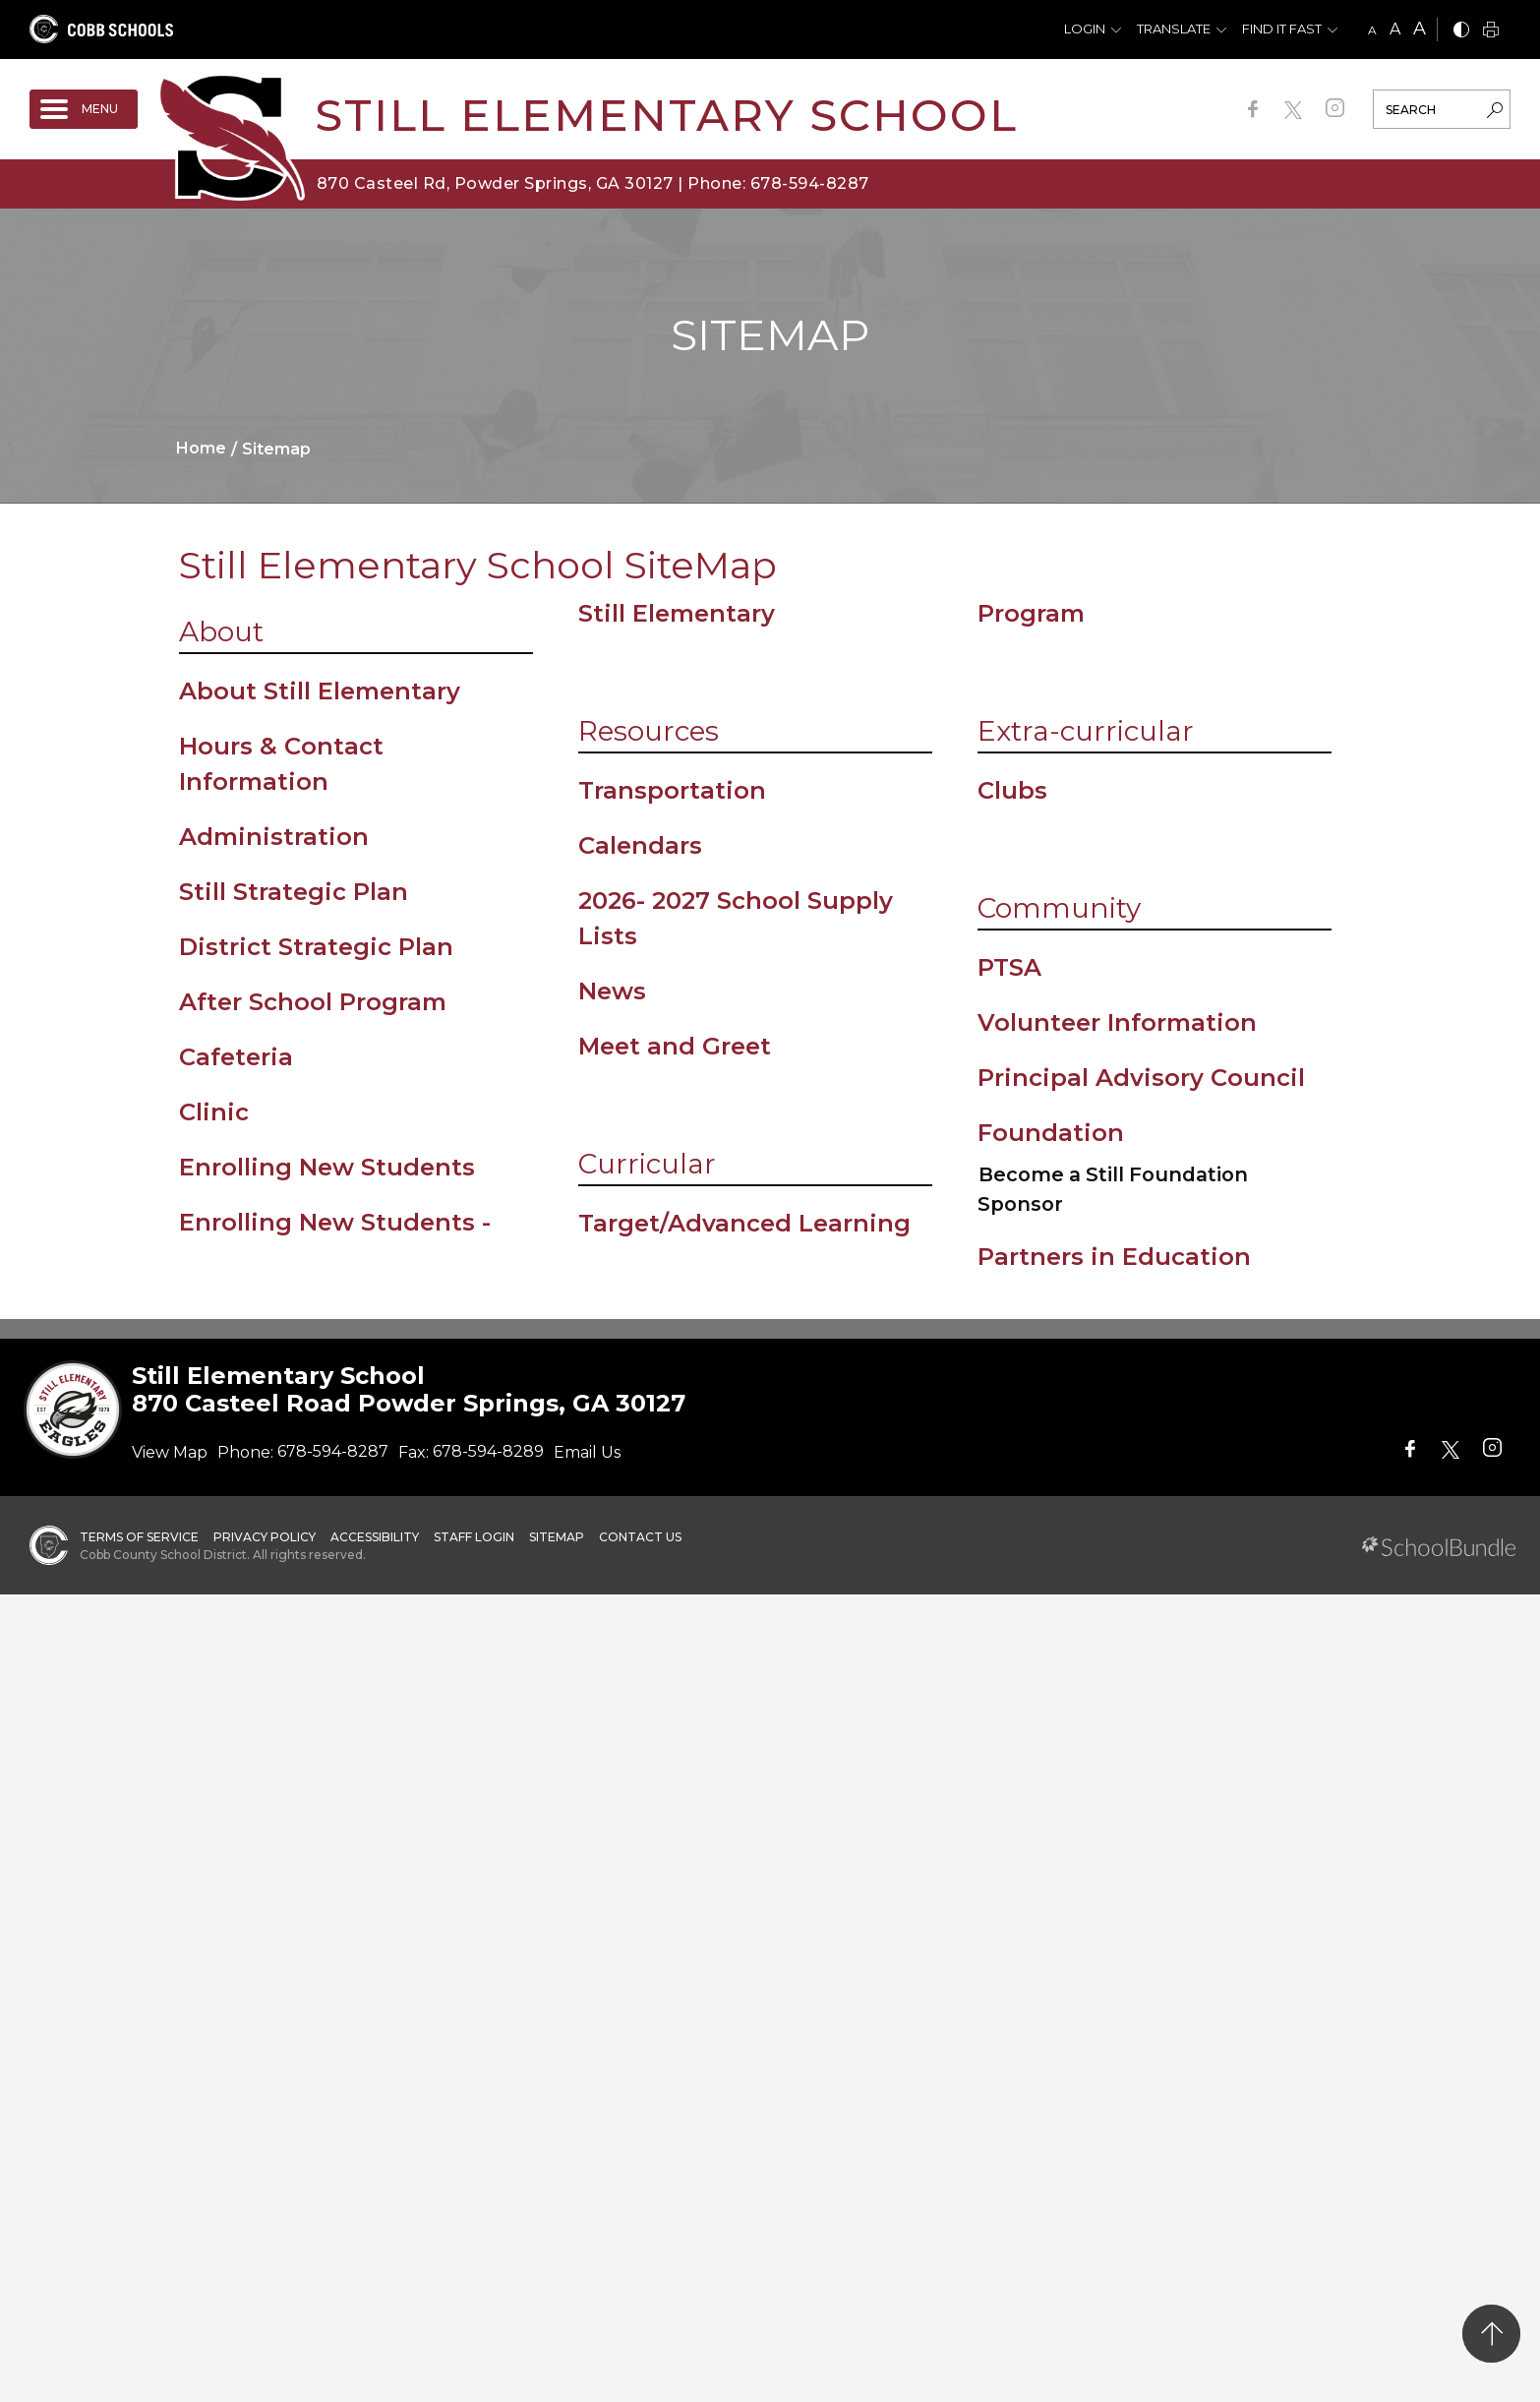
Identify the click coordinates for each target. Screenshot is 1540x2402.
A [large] (1419, 28)
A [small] (1372, 30)
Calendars (640, 845)
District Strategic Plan (316, 946)
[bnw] (1461, 31)
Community (1059, 908)
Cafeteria (236, 1057)
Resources (648, 731)
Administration (274, 836)
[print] (1491, 31)
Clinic (214, 1112)
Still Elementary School (666, 115)
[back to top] (1491, 2334)
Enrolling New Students (327, 1167)
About (221, 631)
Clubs (1012, 790)
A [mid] (1395, 29)
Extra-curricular (1085, 731)
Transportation (672, 790)
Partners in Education (1114, 1256)
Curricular (647, 1163)
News (612, 991)
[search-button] (1495, 112)
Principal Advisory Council (1141, 1077)
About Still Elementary (319, 691)
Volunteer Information (1117, 1022)
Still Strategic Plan (293, 891)
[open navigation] (84, 109)
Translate (1174, 28)
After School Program (312, 1002)
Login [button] (1084, 28)
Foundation (1050, 1132)
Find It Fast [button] (1282, 28)
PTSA (1009, 967)
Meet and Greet (674, 1046)
